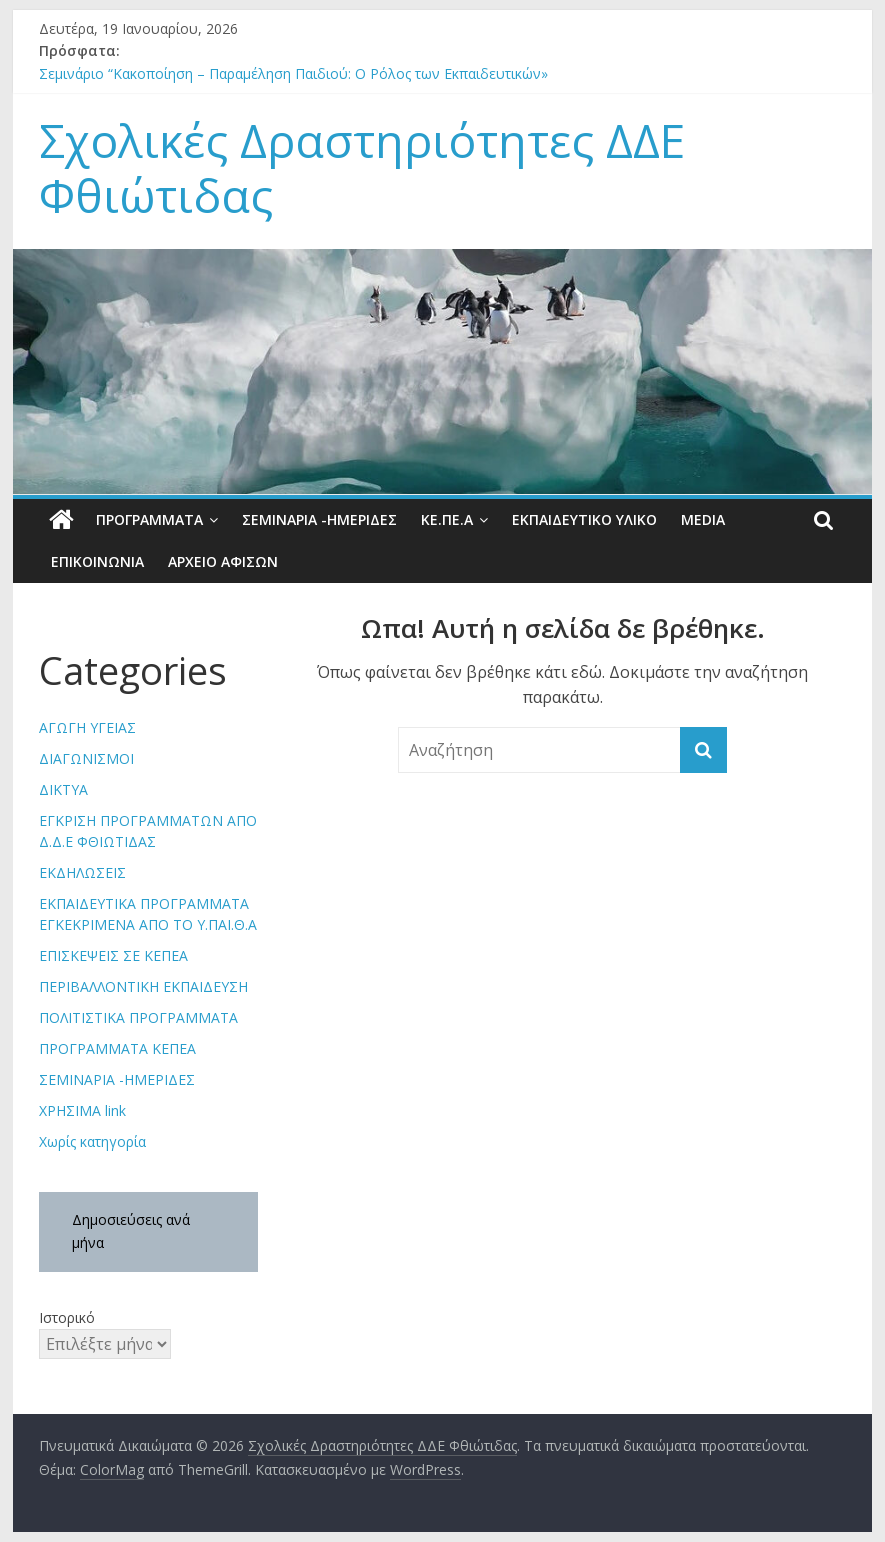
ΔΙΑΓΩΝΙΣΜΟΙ (86, 758)
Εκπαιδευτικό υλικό (584, 519)
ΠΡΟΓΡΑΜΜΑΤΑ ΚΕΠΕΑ (117, 1048)
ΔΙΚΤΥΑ (63, 789)
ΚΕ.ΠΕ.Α (447, 519)
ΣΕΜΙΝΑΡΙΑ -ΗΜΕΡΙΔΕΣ (319, 519)
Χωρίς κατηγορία (92, 1141)
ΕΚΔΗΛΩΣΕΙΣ (82, 872)
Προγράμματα (149, 519)
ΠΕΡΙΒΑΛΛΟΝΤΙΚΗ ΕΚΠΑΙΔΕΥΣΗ (143, 986)
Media (703, 519)
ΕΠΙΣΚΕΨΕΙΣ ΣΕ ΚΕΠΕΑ (113, 955)
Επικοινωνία (97, 561)
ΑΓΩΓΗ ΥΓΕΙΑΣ (87, 727)
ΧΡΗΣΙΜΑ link (82, 1110)
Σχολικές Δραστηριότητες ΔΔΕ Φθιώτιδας (362, 167)
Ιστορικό (67, 1317)
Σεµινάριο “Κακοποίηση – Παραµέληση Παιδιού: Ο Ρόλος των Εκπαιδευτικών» (293, 73)
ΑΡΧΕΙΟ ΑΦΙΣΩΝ (223, 561)
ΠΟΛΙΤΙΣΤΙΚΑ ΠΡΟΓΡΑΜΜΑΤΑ (138, 1017)
